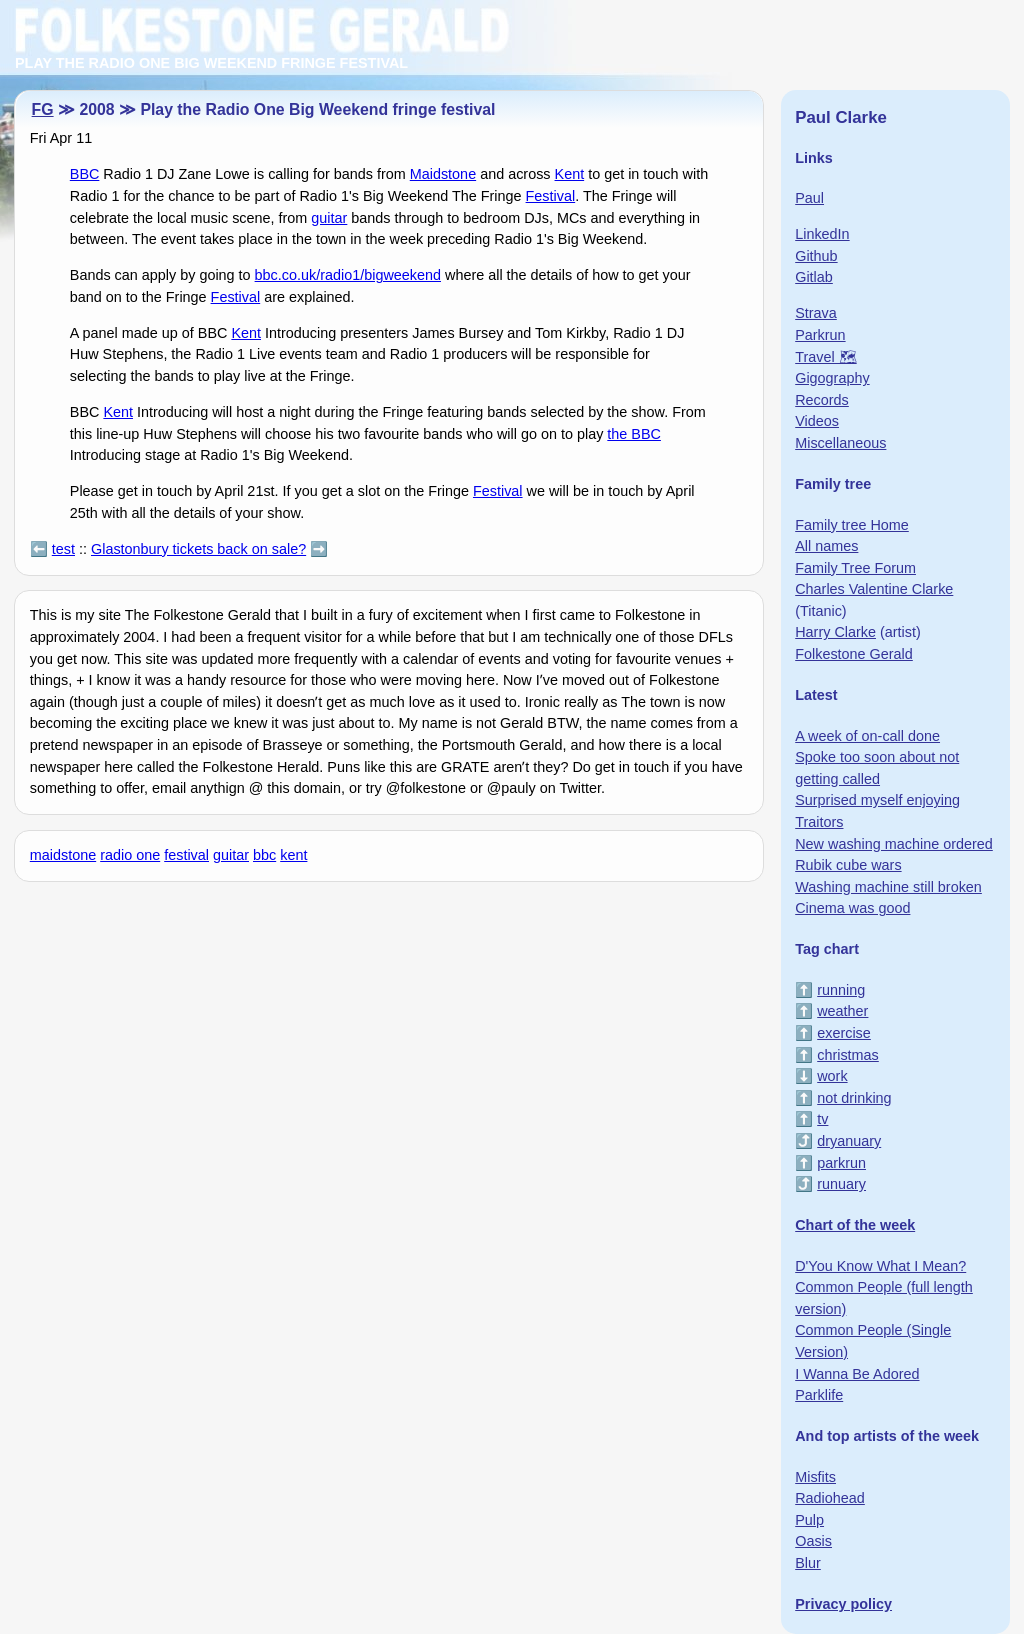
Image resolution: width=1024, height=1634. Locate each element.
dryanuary (849, 1141)
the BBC (634, 434)
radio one (130, 855)
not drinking (854, 1098)
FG (43, 109)
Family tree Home (852, 525)
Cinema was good (852, 908)
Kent (570, 174)
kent (293, 855)
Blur (808, 1563)
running (841, 990)
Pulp (809, 1520)
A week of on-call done (867, 736)
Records (822, 400)
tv (822, 1119)
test (63, 549)
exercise (844, 1033)
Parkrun (820, 335)
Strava (816, 313)
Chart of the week (855, 1225)
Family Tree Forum (855, 568)
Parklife (819, 1395)
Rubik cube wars (848, 865)
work (832, 1076)
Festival (551, 196)
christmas (848, 1055)
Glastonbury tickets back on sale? (198, 549)
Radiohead (830, 1498)
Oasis (813, 1541)
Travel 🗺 (825, 357)
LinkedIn (822, 234)
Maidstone (443, 174)
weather (842, 1011)
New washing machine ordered (894, 844)
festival (186, 855)
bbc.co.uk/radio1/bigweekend (348, 275)
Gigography (832, 378)
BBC (85, 174)
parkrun (841, 1163)
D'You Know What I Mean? (880, 1266)
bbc (264, 855)
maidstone (63, 855)
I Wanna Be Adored (857, 1374)
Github (816, 256)
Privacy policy (843, 1604)
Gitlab (814, 277)
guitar (329, 218)
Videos (817, 421)
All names (826, 546)
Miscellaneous (840, 443)
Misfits (815, 1477)
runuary (841, 1184)
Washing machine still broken (888, 887)
